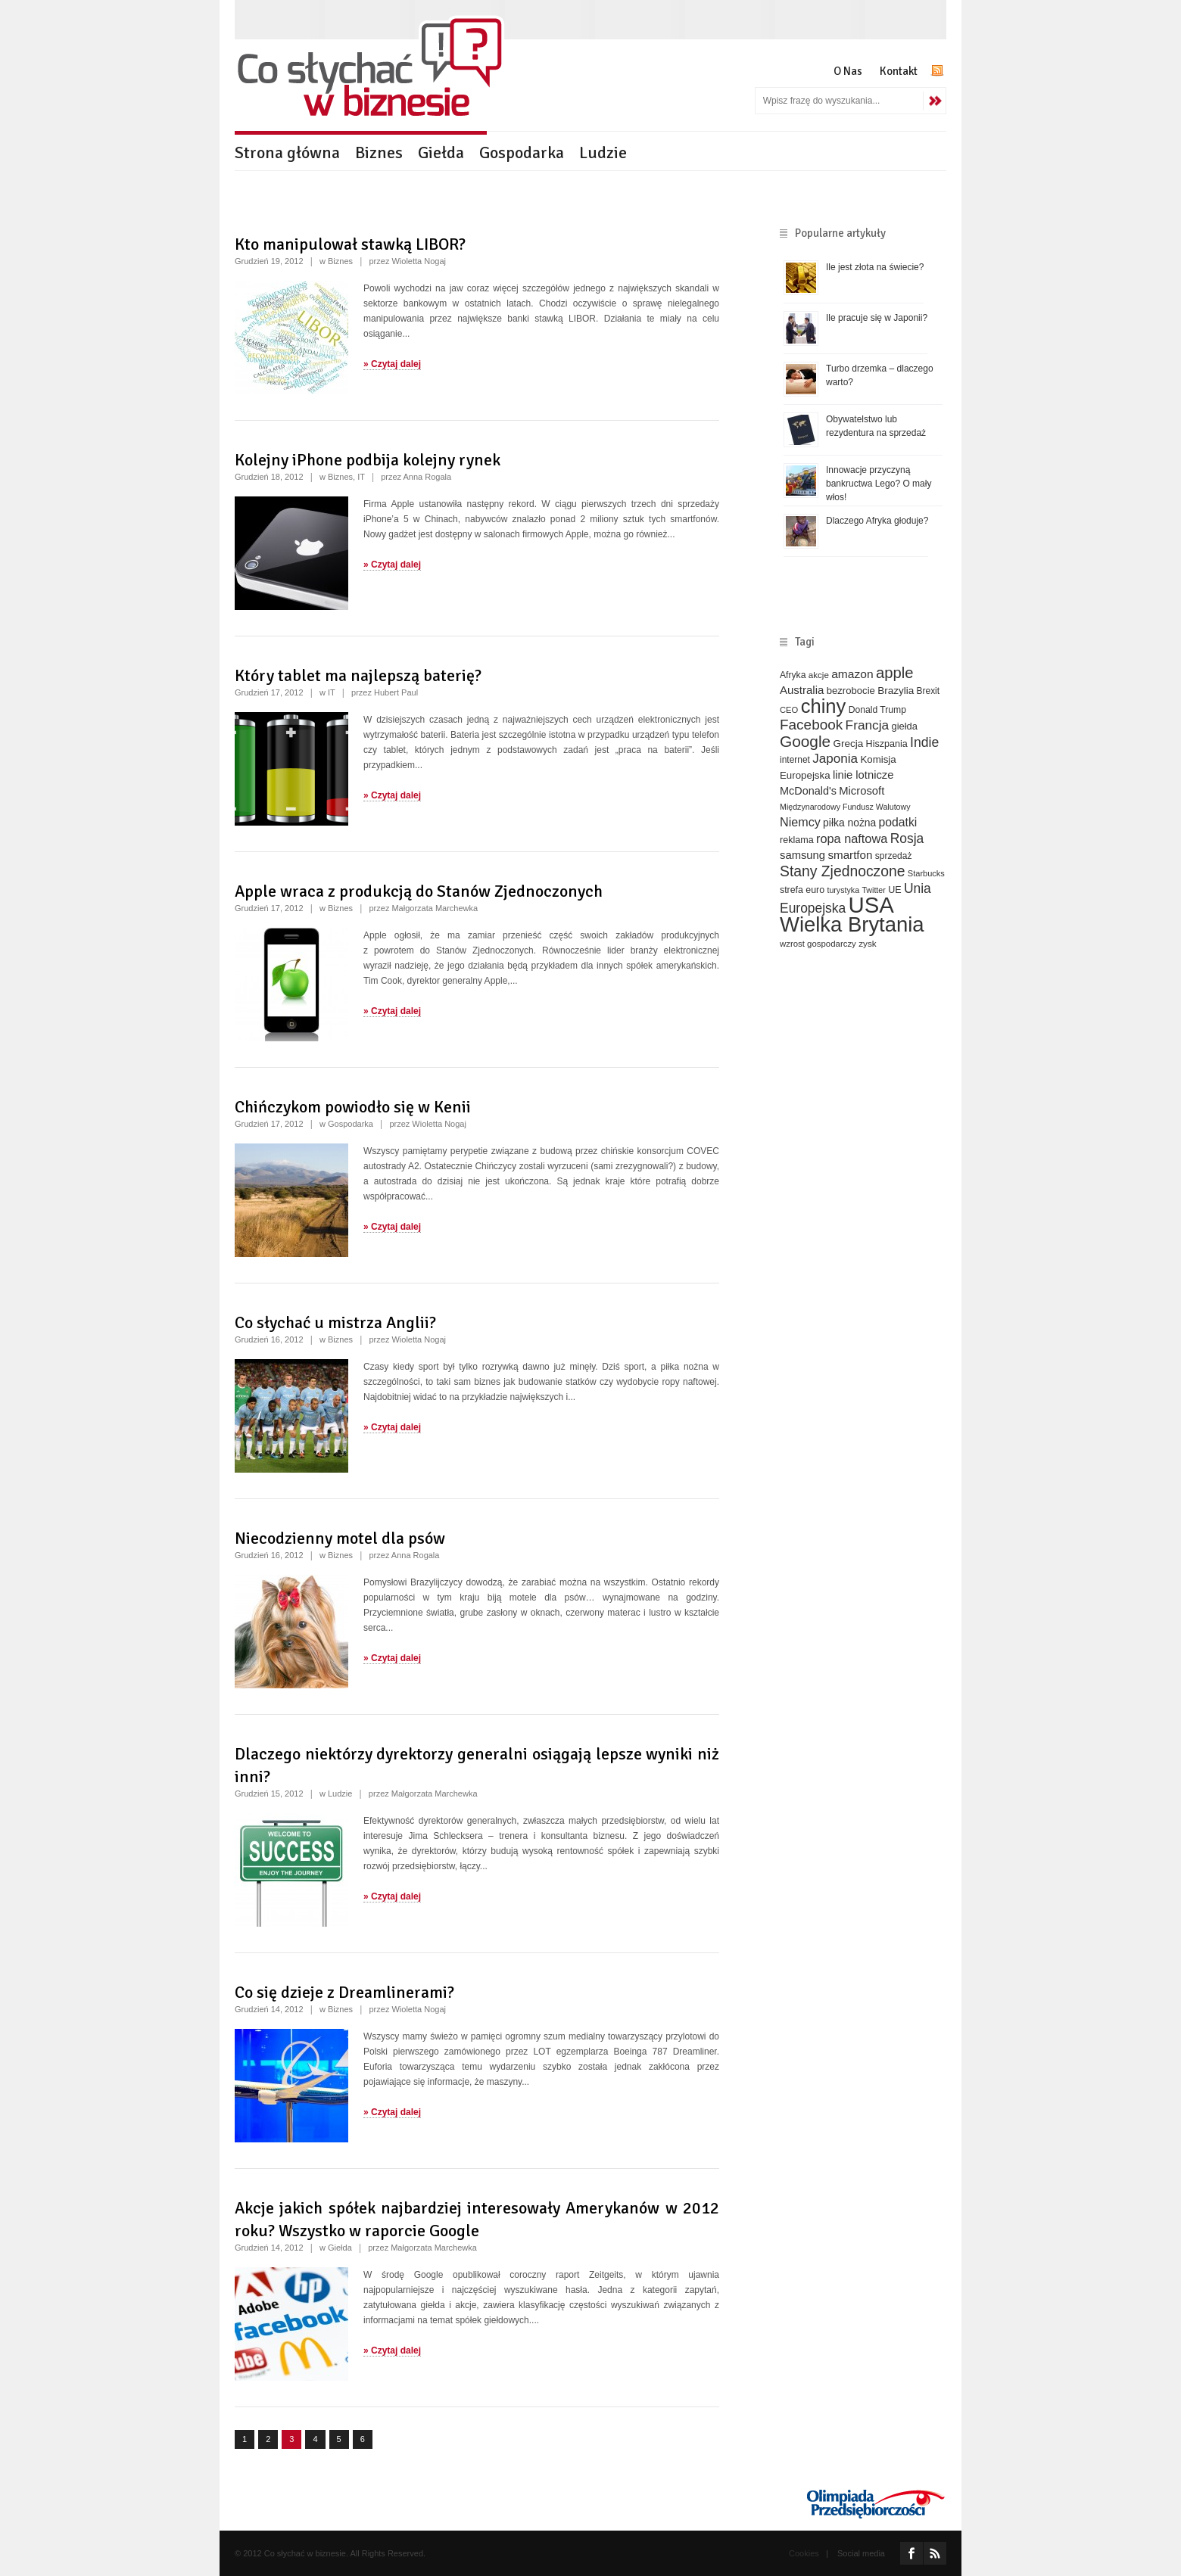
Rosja (907, 838)
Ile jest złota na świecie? (875, 267)
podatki (898, 822)
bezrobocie (851, 690)
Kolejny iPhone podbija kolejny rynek (367, 460)
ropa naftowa (851, 838)
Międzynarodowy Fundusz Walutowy (845, 806)
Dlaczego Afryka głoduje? (877, 520)
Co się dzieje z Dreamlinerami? (344, 1992)
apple (895, 672)
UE (894, 890)
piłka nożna (849, 823)
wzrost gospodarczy (818, 943)
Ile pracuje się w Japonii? (876, 318)
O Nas (848, 71)
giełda (904, 726)
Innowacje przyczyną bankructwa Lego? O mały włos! (878, 483)
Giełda (441, 152)
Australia (802, 689)
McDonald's (808, 791)
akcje (819, 675)
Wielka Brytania (852, 924)
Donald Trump (877, 710)
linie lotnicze (863, 775)
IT (361, 476)
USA (871, 904)
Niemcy (800, 822)
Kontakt (899, 71)
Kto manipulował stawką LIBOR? (350, 244)
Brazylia (895, 690)
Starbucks (926, 873)
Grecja (849, 743)
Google (805, 741)
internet (795, 759)
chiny (823, 706)
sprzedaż (893, 856)
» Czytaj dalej (392, 364)
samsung (802, 855)
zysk (867, 943)
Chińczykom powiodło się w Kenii (353, 1107)
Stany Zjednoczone (842, 871)
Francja (868, 725)
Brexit (928, 691)
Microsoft (861, 791)
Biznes (379, 152)
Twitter (873, 889)
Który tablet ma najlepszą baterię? (358, 675)
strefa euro (802, 890)
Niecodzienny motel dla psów (340, 1538)
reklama (797, 840)
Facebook (811, 725)
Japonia (835, 758)
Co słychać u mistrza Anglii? (335, 1322)
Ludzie (603, 152)
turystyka (843, 889)
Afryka (793, 675)
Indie (924, 742)
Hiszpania (887, 744)
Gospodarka (521, 152)
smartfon (849, 854)
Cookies (804, 2553)
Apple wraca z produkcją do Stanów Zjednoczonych (419, 891)
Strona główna (287, 152)
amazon (852, 673)
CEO (789, 709)
